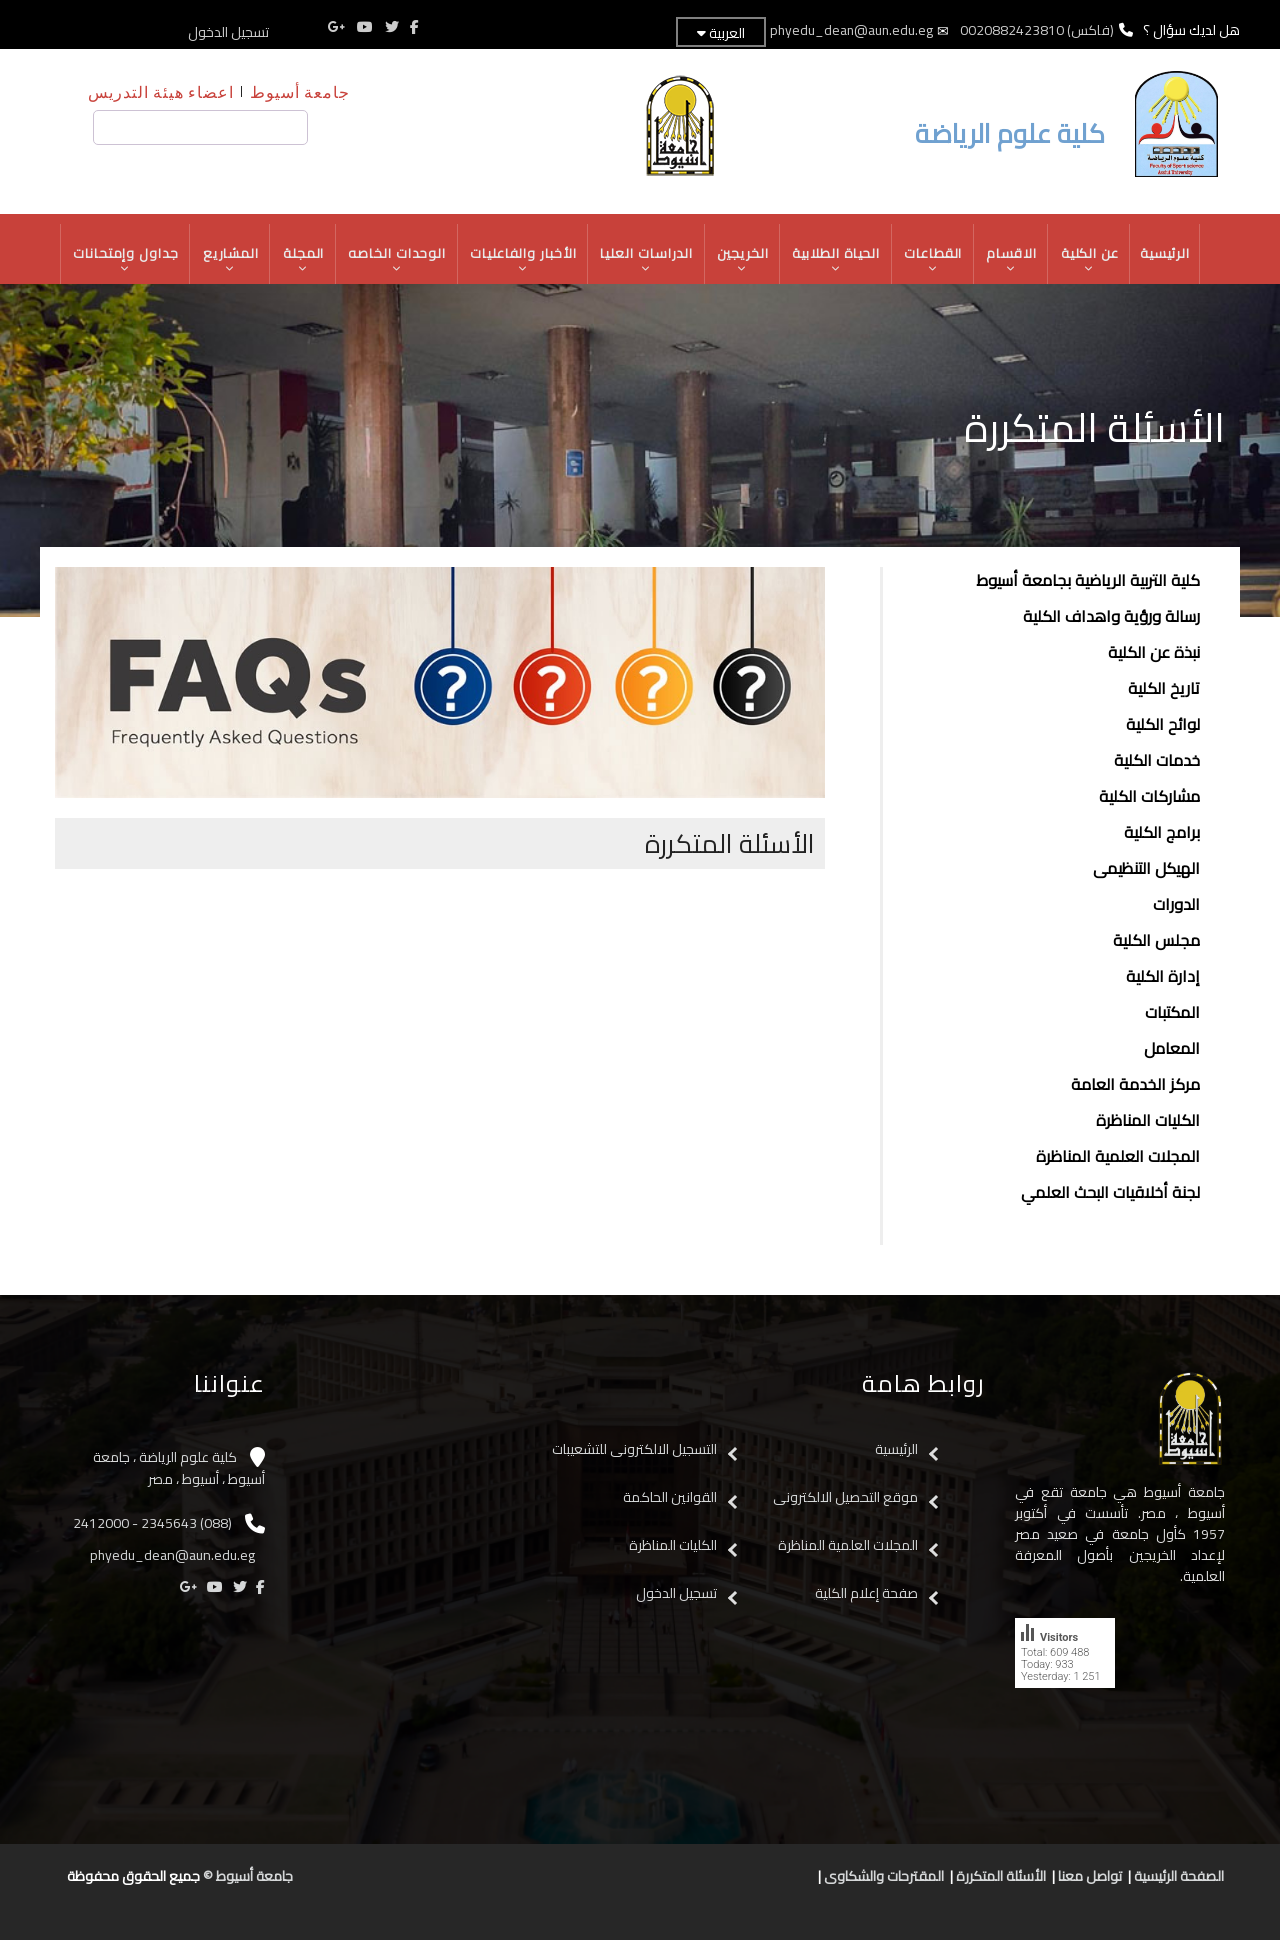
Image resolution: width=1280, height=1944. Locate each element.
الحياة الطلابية (839, 261)
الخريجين (744, 261)
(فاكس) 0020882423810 (1037, 30)
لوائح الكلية (1163, 728)
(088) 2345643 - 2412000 (152, 1526)
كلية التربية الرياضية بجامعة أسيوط (1088, 584)
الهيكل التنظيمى (1146, 872)
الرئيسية (1171, 255)
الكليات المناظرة (1148, 1124)
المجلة (300, 261)
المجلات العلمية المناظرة (1118, 1160)
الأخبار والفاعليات (522, 261)
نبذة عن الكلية (1154, 656)
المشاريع (227, 261)
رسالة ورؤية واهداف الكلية (1111, 620)
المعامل (1172, 1052)
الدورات (1176, 908)
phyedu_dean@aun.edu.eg (850, 30)
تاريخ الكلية (1164, 692)
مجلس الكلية (1156, 944)
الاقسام (1016, 261)
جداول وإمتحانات (121, 261)
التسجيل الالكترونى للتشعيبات (634, 1452)
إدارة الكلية (1163, 980)
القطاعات (937, 261)
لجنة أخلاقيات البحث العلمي (1110, 1196)
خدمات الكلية (1157, 764)
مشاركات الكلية (1149, 800)
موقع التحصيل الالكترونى (845, 1500)
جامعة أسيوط (300, 91)
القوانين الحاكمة (668, 1500)
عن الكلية (1095, 261)
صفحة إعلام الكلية (866, 1596)
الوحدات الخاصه (395, 261)
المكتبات (1172, 1016)
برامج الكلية (1162, 836)
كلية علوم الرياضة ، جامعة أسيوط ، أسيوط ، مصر (179, 1471)
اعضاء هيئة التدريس (161, 91)
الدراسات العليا (647, 261)
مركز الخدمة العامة (1135, 1088)
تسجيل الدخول (228, 32)
